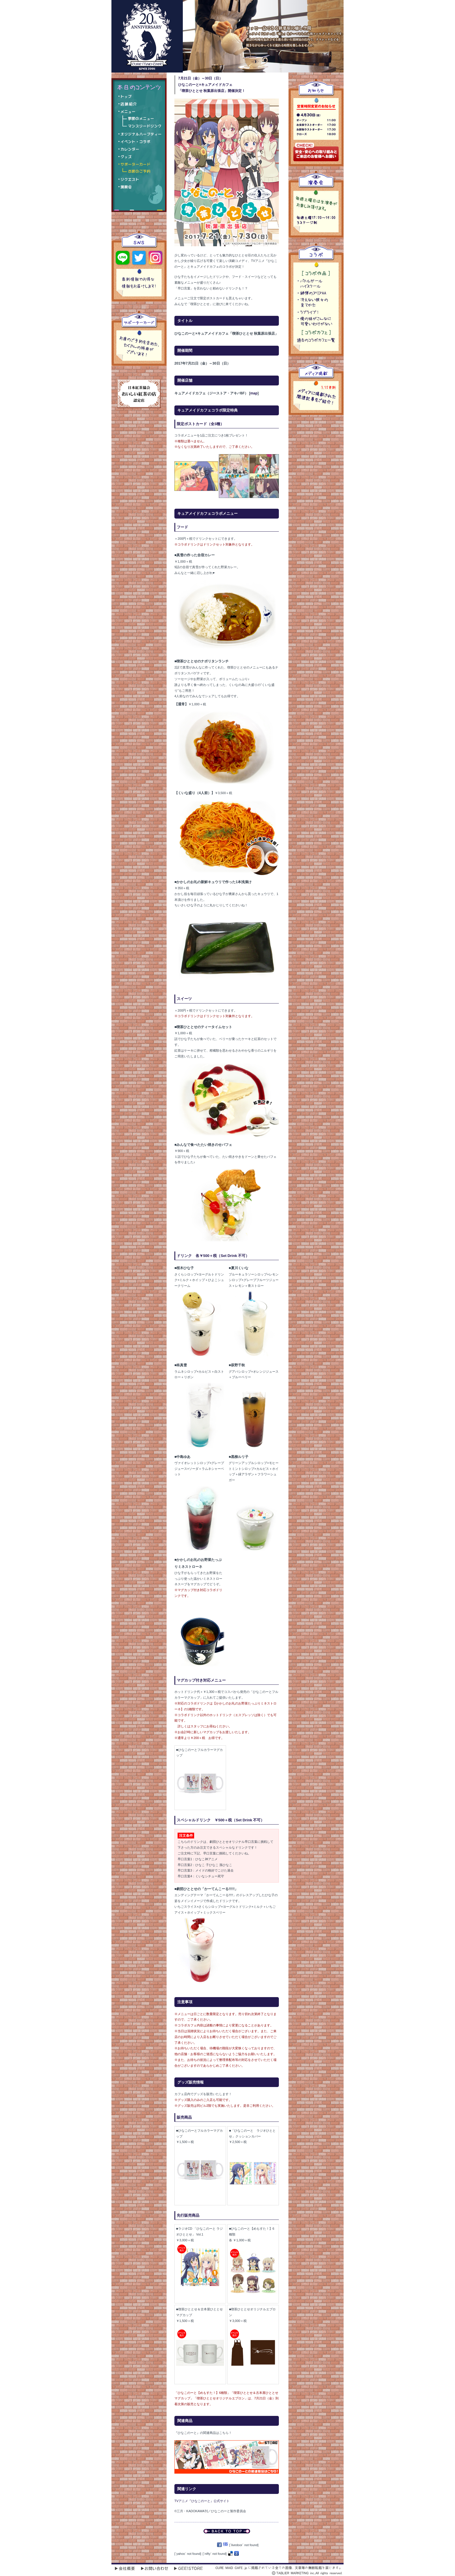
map (254, 393)
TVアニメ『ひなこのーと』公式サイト (202, 2501)
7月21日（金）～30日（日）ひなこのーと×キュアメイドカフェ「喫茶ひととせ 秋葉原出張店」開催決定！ (211, 84)
